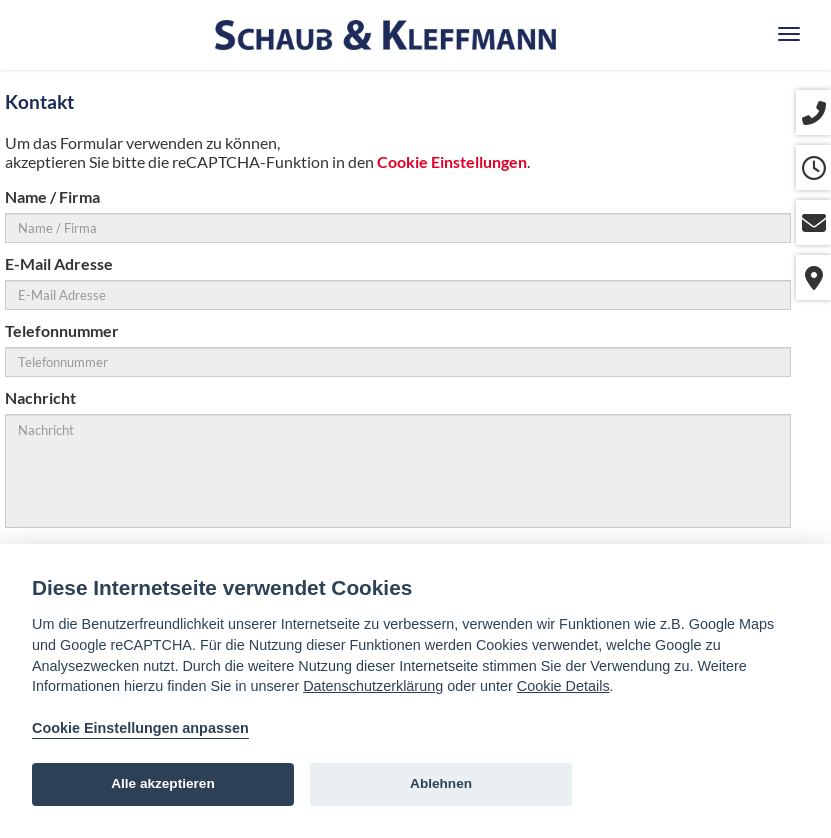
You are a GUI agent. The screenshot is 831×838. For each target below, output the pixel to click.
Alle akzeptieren (163, 783)
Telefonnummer (62, 330)
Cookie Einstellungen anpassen (140, 728)
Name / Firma (52, 196)
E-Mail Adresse (59, 263)
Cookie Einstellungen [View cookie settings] (452, 161)
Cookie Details (563, 686)
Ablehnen (441, 783)
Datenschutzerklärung (373, 686)
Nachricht (40, 397)
